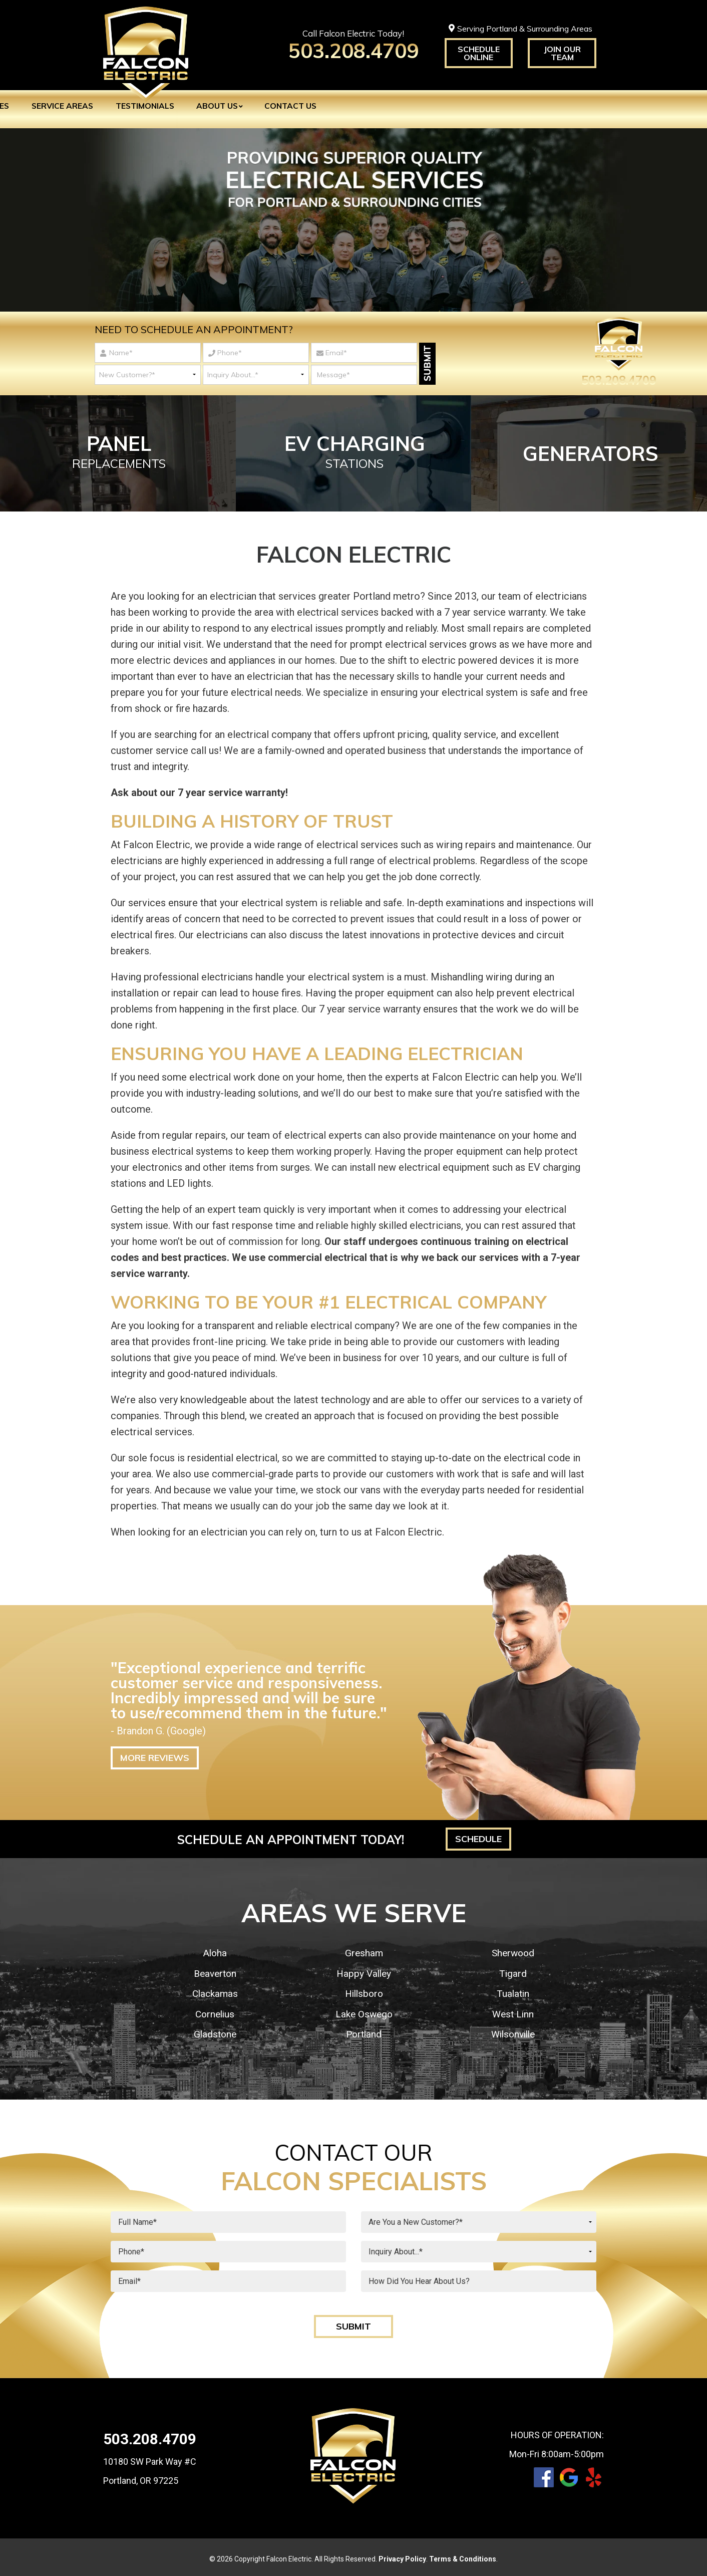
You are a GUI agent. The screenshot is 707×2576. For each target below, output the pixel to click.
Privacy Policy (402, 2555)
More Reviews (154, 1754)
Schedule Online (479, 53)
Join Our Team (562, 53)
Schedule (478, 1836)
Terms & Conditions (462, 2555)
